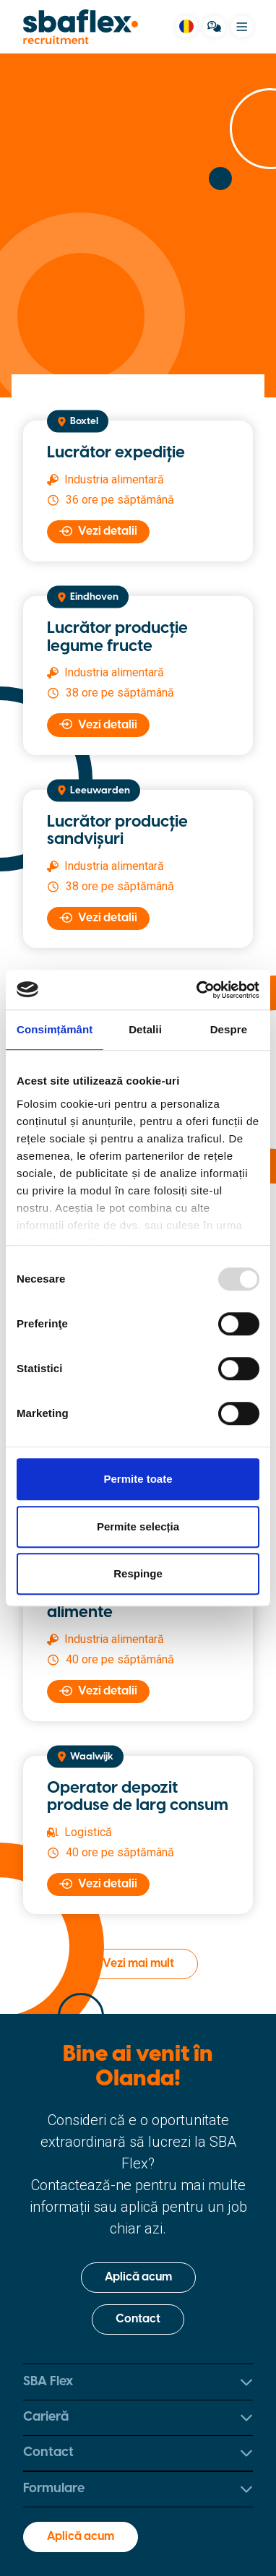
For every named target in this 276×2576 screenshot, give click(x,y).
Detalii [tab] (145, 1029)
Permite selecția (138, 1526)
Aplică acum (138, 2277)
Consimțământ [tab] (54, 1029)
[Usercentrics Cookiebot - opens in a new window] (197, 990)
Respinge (138, 1573)
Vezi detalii (98, 531)
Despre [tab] (228, 1029)
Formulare (138, 2489)
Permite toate (137, 1479)
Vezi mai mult (138, 1963)
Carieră (138, 2417)
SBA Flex (138, 2382)
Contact (138, 2319)
